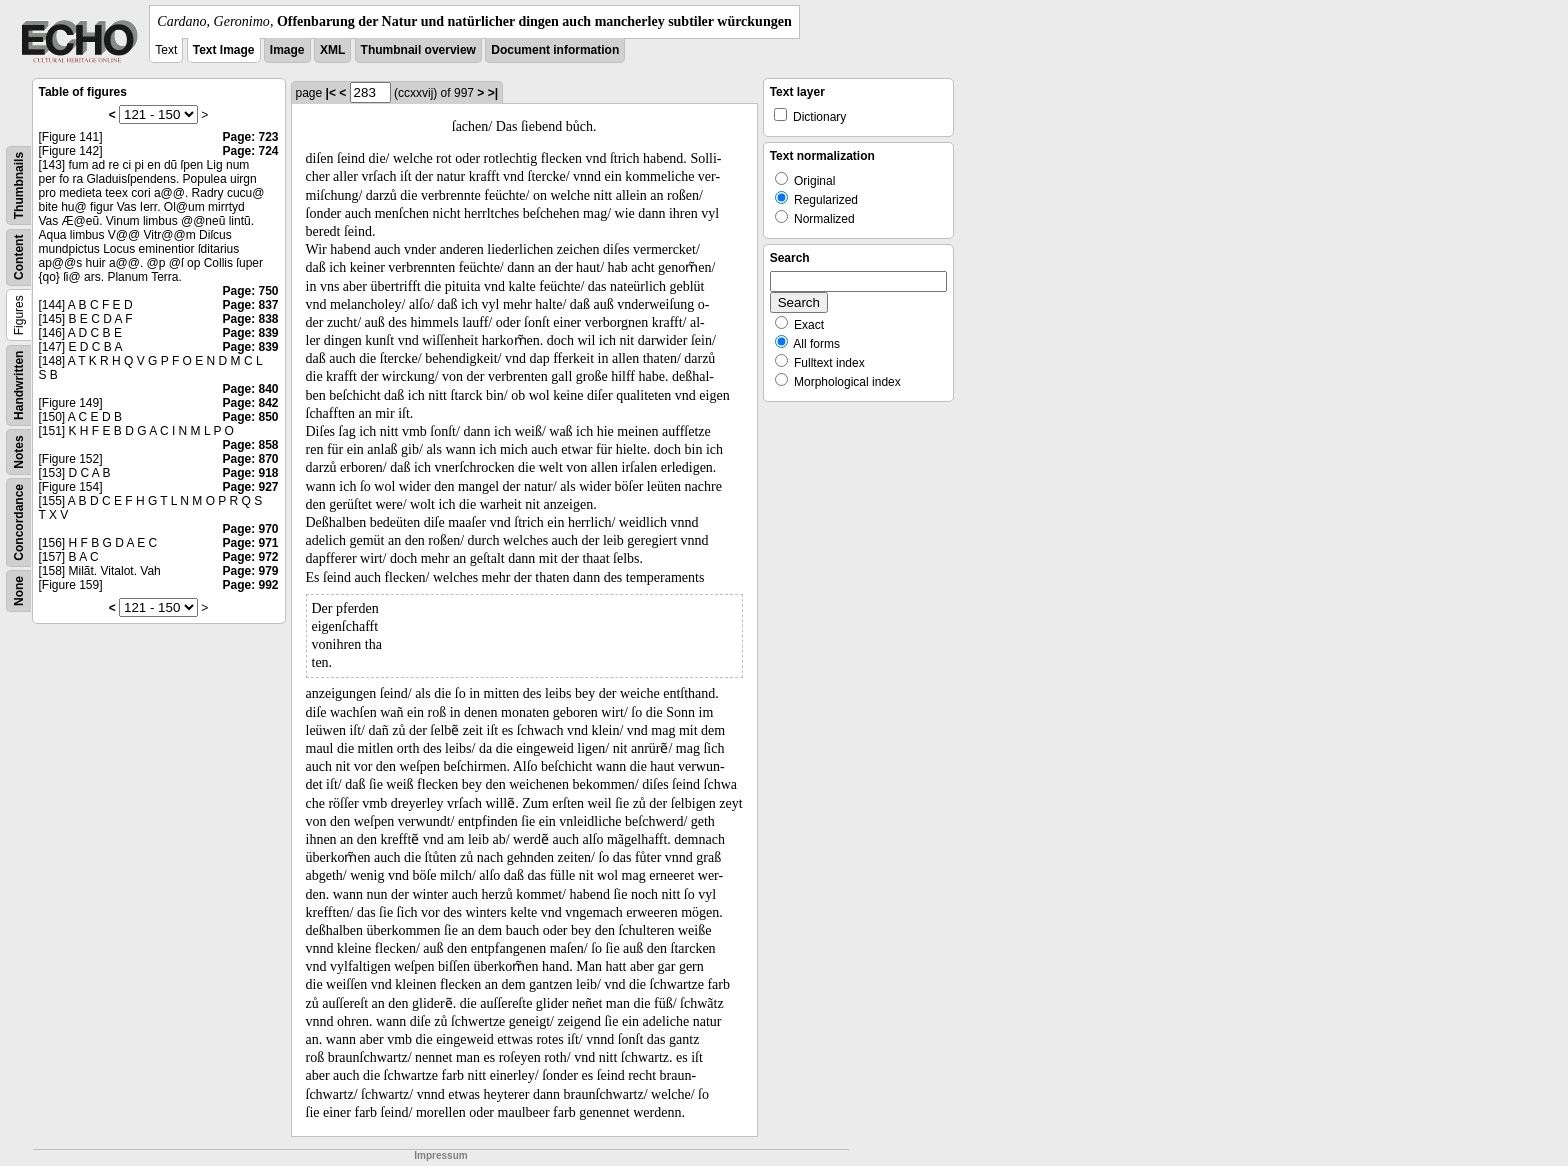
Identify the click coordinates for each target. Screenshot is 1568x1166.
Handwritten (19, 385)
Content (19, 257)
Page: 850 (250, 417)
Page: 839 (250, 333)
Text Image (224, 50)
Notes (19, 451)
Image (287, 50)
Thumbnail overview (418, 50)
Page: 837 (250, 305)
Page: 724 (250, 151)
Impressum (440, 1155)
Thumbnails (19, 185)
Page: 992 (250, 585)
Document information (555, 50)
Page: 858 (250, 445)
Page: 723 (250, 137)
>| (493, 93)
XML (332, 50)
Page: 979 (250, 571)
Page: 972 (250, 557)
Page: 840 (250, 389)
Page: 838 (250, 319)
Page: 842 (250, 403)
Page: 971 (250, 543)
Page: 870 (250, 459)
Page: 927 (250, 487)
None (19, 591)
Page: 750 (250, 291)
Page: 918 (250, 473)
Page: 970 (250, 529)
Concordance (19, 522)
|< (331, 93)
